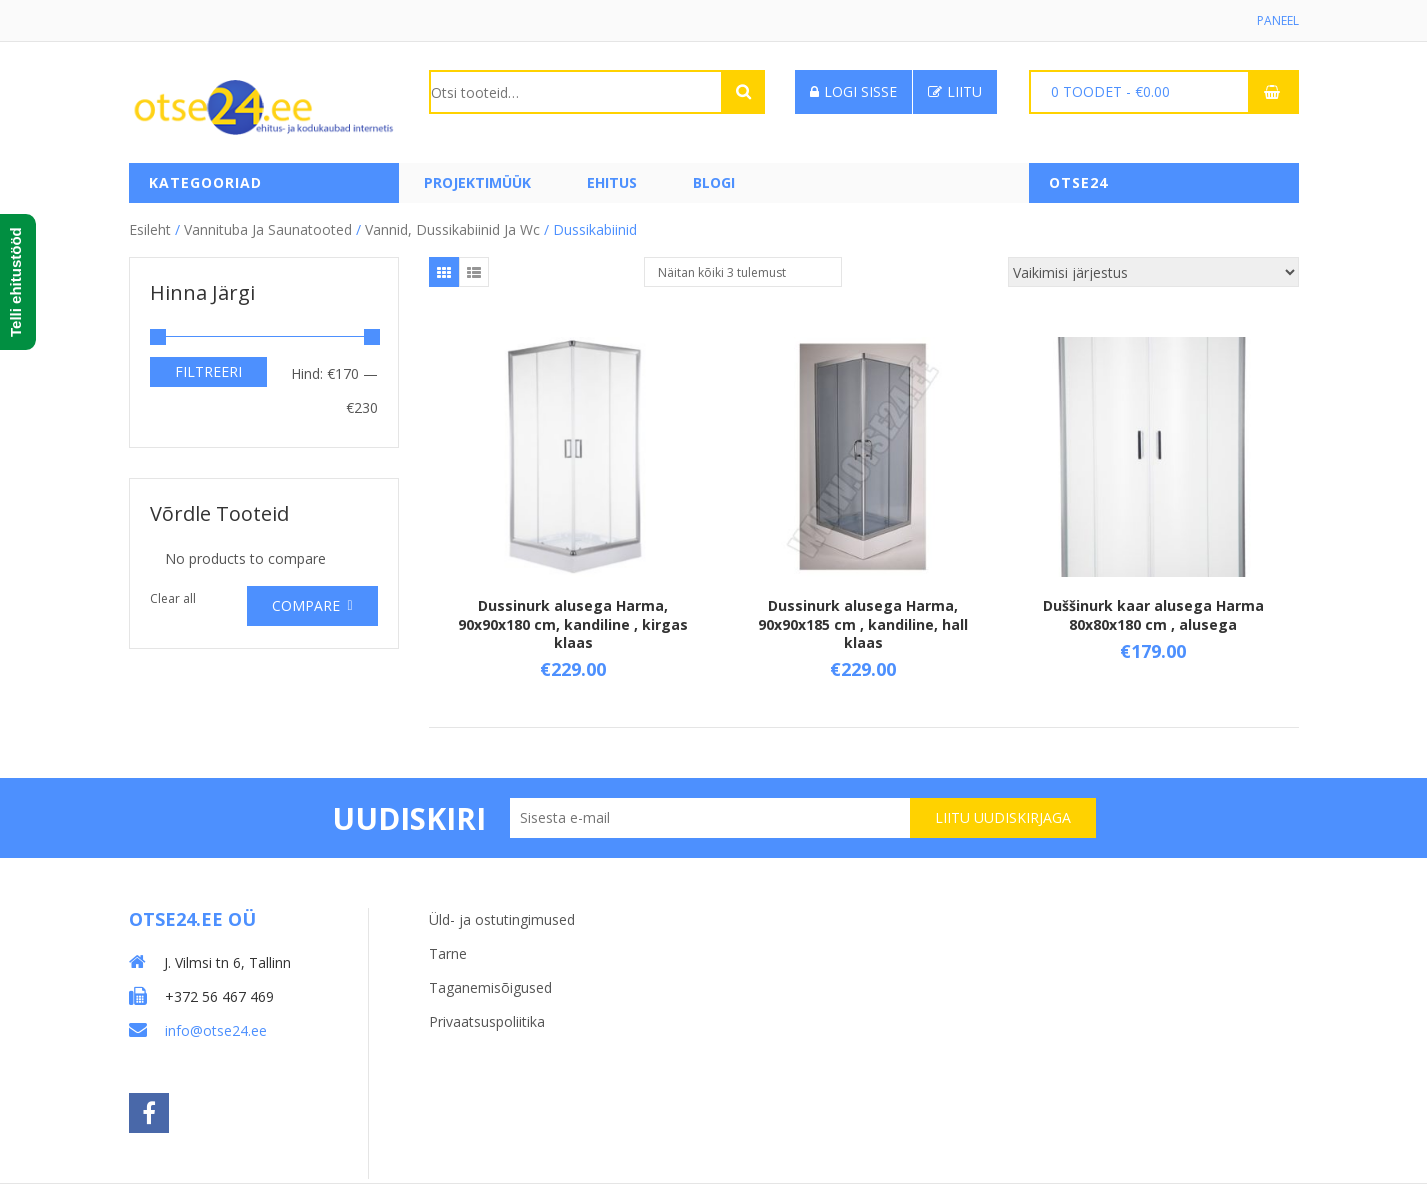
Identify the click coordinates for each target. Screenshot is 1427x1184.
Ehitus (612, 182)
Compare (306, 605)
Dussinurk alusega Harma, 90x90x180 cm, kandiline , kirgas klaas (573, 623)
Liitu (955, 91)
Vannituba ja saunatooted (268, 229)
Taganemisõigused (490, 987)
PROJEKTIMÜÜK (477, 182)
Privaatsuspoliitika (487, 1021)
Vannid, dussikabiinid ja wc (452, 229)
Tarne (448, 953)
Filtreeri (208, 371)
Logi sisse (853, 91)
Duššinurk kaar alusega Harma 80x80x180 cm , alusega (1153, 614)
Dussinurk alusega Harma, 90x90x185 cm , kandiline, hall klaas (863, 623)
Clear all (173, 598)
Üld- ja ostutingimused (502, 919)
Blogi (714, 182)
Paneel (1278, 20)
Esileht (150, 229)
